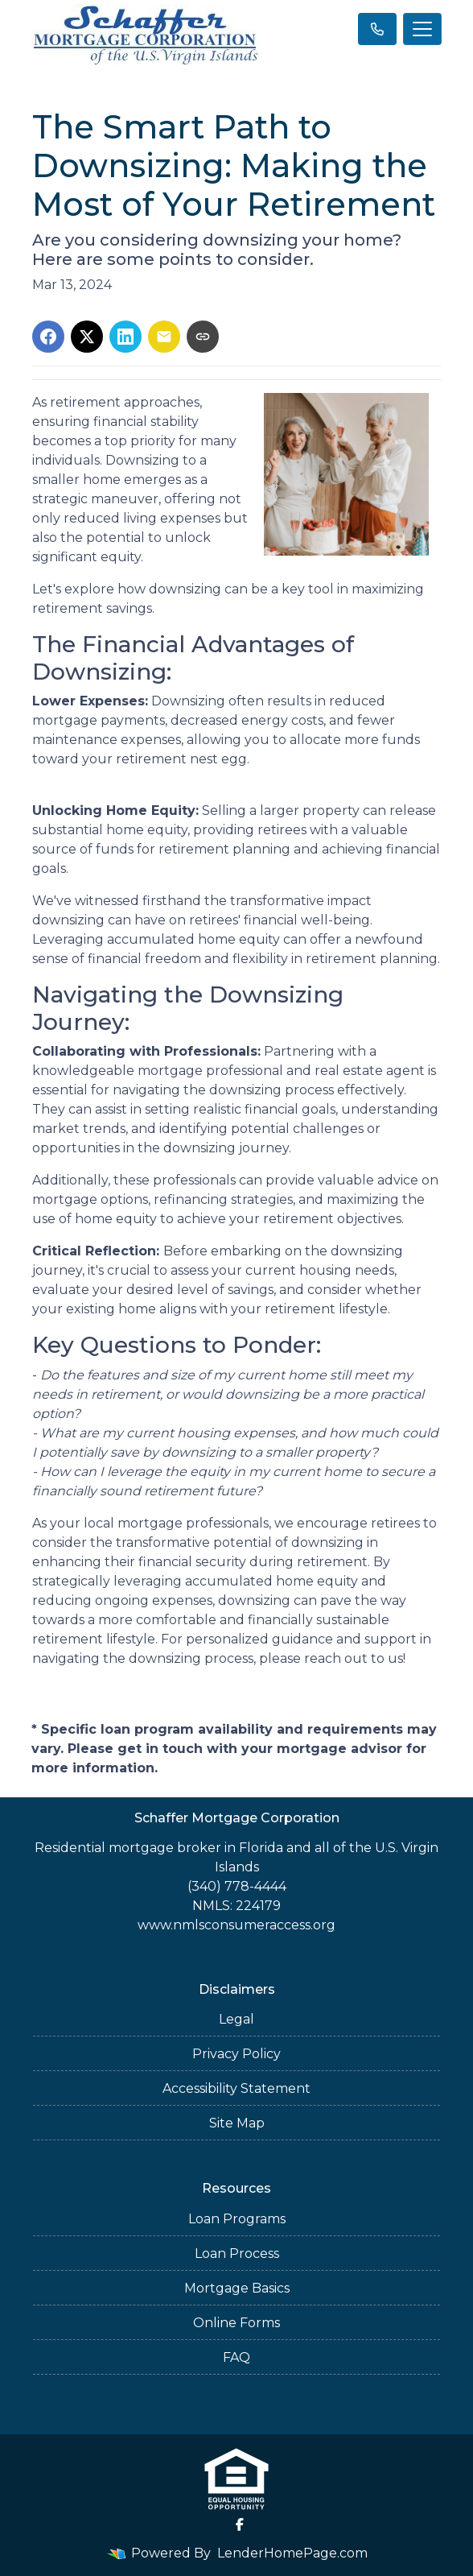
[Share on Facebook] (48, 336)
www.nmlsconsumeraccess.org (236, 1925)
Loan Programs (237, 2219)
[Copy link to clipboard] (203, 336)
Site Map (237, 2123)
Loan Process (237, 2253)
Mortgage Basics (237, 2288)
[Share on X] (87, 336)
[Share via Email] (164, 336)
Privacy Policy (236, 2053)
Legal (236, 2019)
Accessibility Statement (236, 2088)
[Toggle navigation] (422, 29)
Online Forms (236, 2322)
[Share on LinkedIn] (125, 336)
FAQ (236, 2357)
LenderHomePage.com (292, 2553)
